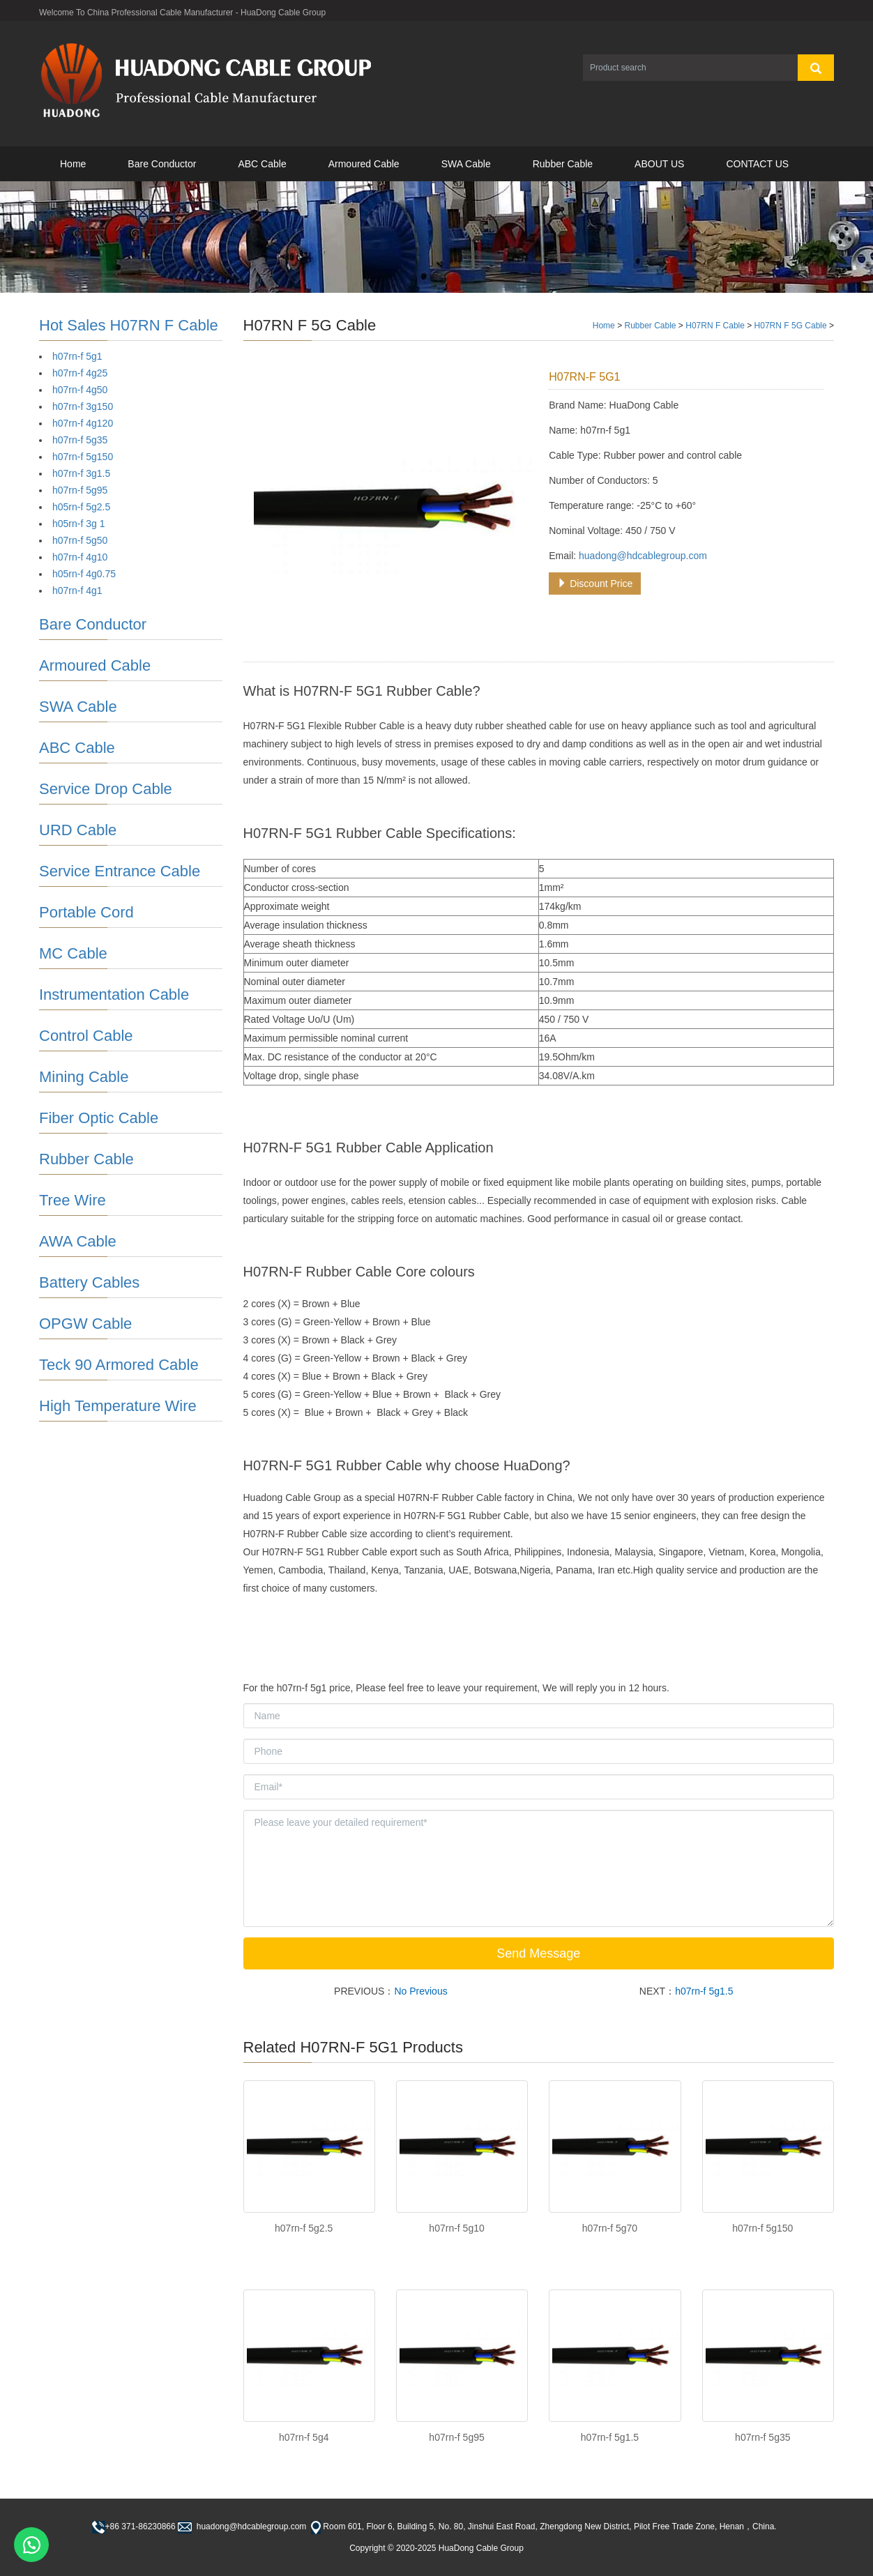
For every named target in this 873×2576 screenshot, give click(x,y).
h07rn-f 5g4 (304, 2437)
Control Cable (86, 1035)
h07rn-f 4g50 (79, 389)
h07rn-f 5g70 (609, 2228)
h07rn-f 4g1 (77, 590)
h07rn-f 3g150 (82, 406)
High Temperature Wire (118, 1406)
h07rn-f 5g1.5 (704, 1991)
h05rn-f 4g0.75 (84, 573)
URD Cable (77, 830)
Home (73, 163)
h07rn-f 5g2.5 (304, 2228)
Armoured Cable (364, 163)
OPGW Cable (85, 1323)
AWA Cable (77, 1241)
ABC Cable (262, 163)
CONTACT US (757, 163)
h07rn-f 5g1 (77, 356)
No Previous (420, 1991)
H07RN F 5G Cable (790, 325)
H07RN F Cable (715, 325)
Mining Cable (83, 1076)
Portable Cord (86, 912)
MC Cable (73, 953)
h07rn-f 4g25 (79, 373)
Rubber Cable (563, 163)
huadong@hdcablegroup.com (643, 555)
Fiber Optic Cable (98, 1118)
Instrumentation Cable (114, 994)
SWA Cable (466, 163)
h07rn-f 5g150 (762, 2228)
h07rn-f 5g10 (456, 2228)
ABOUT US (659, 163)
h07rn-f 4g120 (82, 423)
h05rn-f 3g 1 (78, 523)
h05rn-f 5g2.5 (81, 506)
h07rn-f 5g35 (762, 2437)
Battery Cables (89, 1282)
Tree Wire (72, 1200)
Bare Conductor (162, 163)
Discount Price (594, 583)
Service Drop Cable (105, 789)
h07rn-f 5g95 (456, 2437)
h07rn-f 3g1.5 (81, 473)
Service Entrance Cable (119, 871)
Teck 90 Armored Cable (119, 1364)
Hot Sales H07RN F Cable (128, 325)
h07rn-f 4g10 (79, 557)
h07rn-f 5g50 (79, 540)
